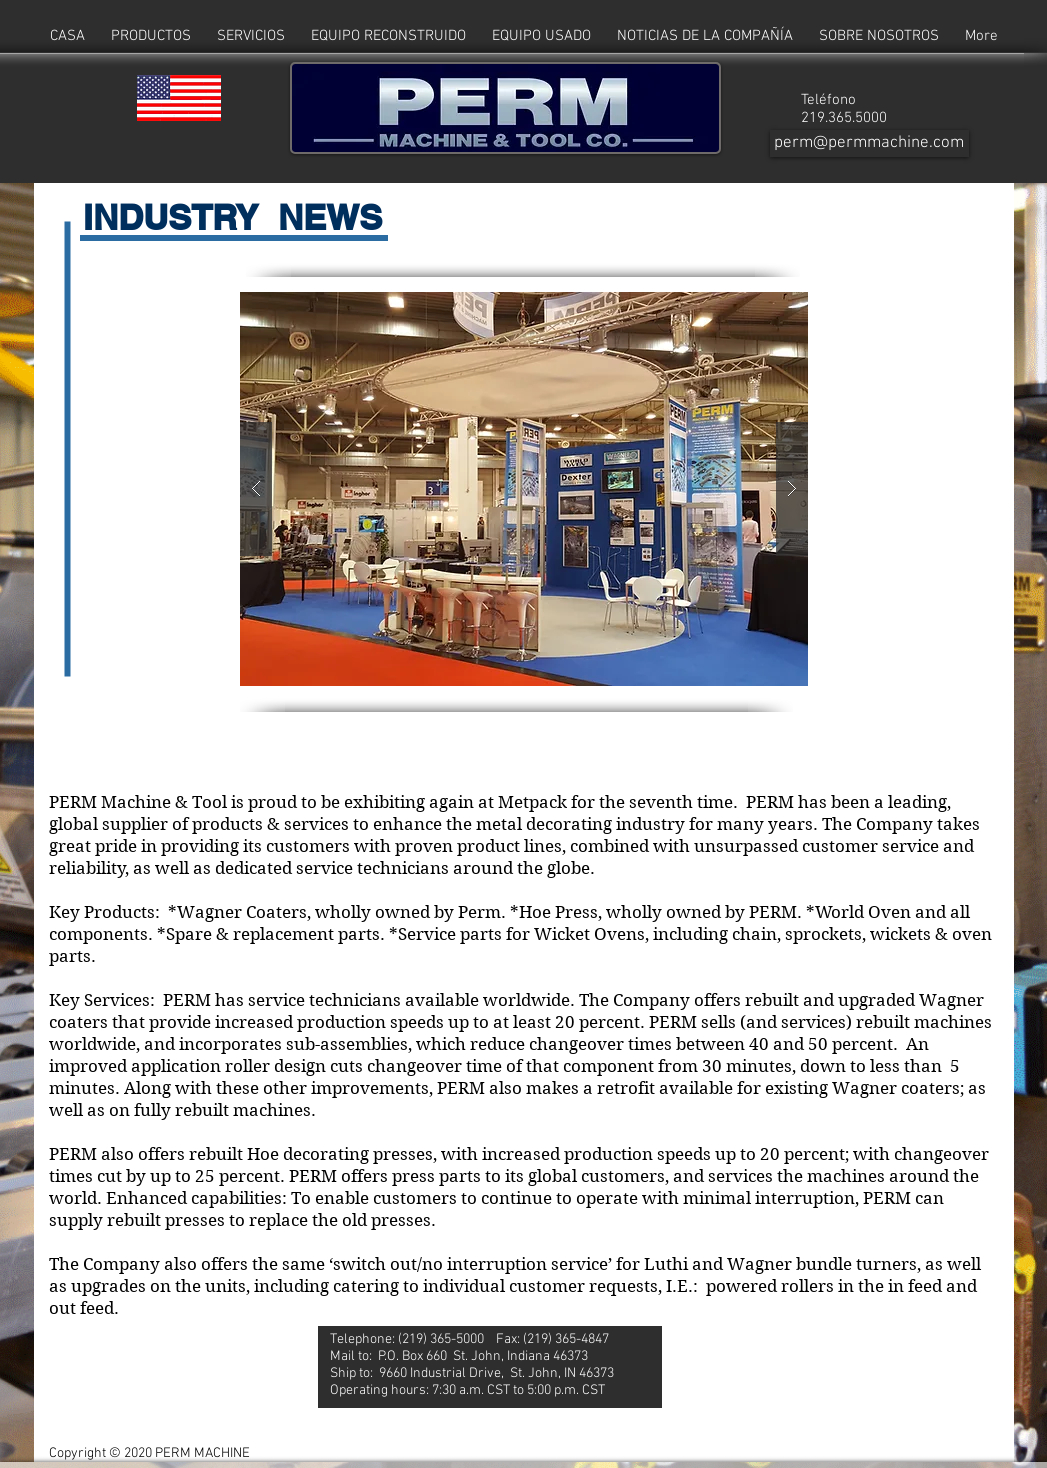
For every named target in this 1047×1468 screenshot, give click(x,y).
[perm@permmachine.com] (869, 143)
